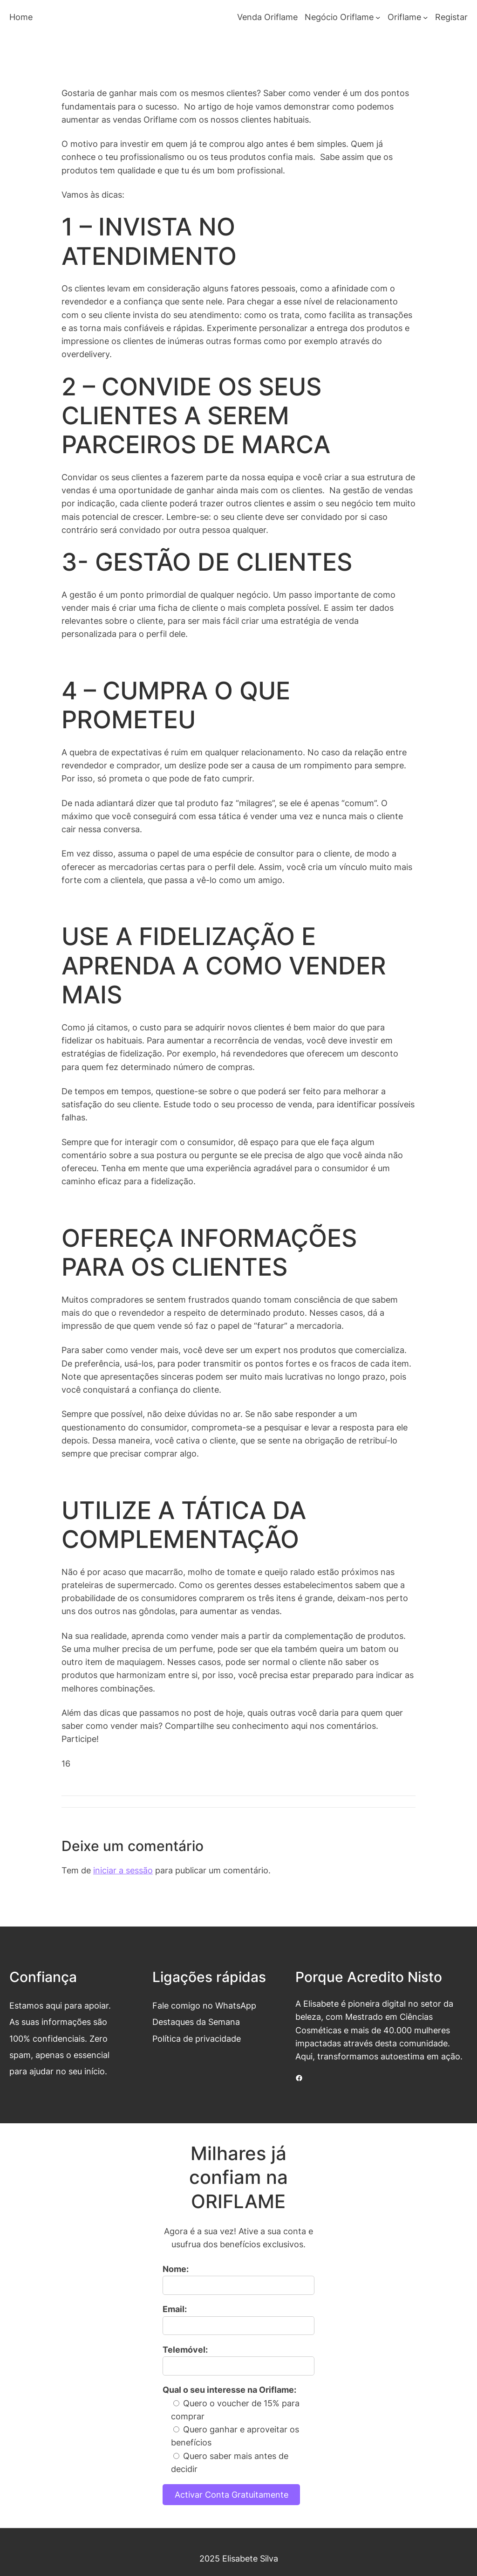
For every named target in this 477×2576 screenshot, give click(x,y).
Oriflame (404, 17)
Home (21, 17)
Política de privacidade (196, 2039)
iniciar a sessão (123, 1870)
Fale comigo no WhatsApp (204, 2005)
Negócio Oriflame (339, 17)
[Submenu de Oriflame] (425, 17)
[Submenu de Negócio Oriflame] (378, 17)
